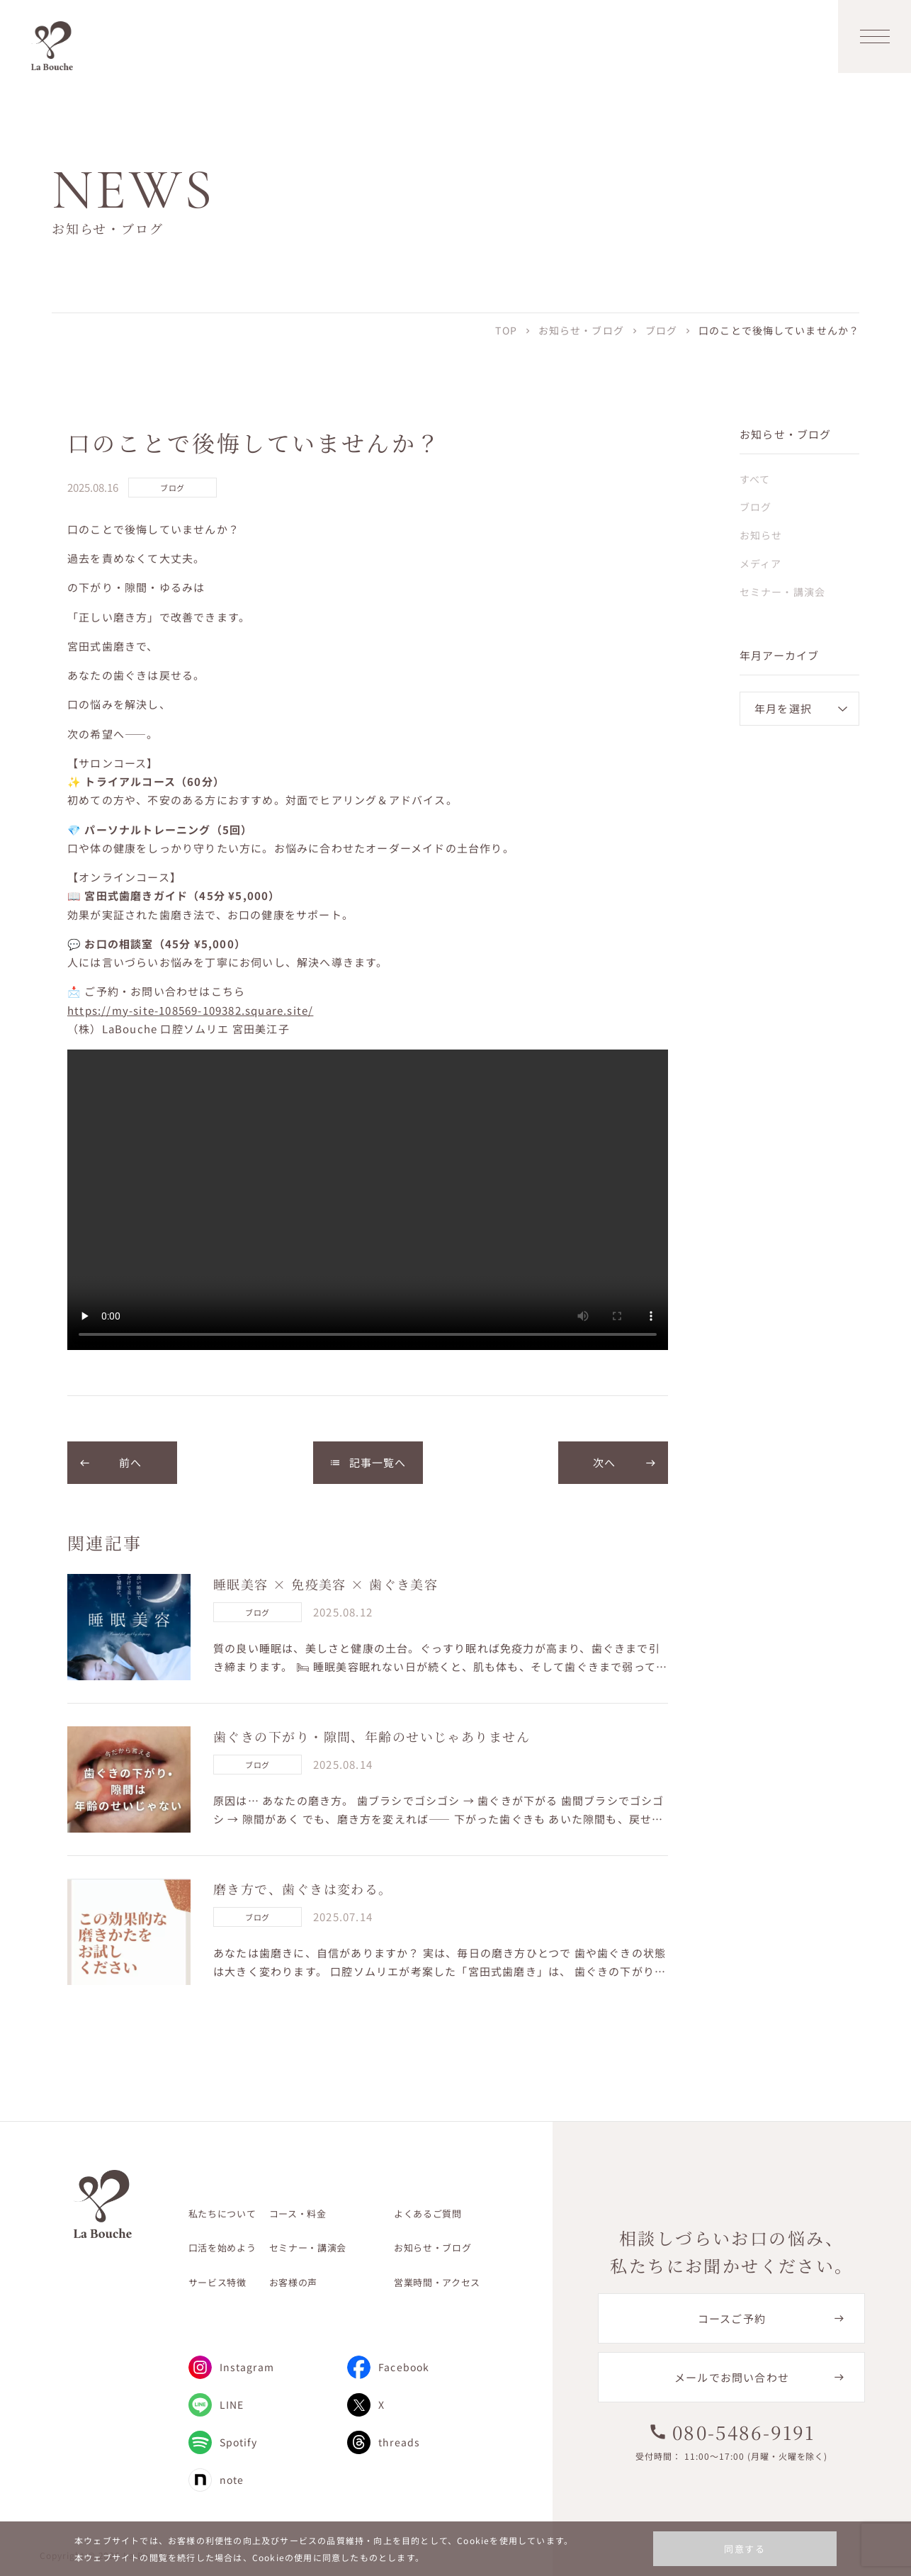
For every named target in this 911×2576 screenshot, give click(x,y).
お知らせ (761, 535)
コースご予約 (732, 2318)
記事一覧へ (368, 1462)
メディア (760, 563)
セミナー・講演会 (782, 592)
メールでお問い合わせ (731, 2377)
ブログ (661, 330)
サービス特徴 (217, 2282)
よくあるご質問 (428, 2213)
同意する (745, 2548)
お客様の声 (293, 2282)
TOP (505, 330)
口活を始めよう (222, 2247)
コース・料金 (298, 2213)
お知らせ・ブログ (581, 330)
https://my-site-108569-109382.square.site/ (190, 1010)
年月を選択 (783, 708)
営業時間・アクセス (437, 2282)
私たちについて (222, 2213)
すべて (755, 479)
